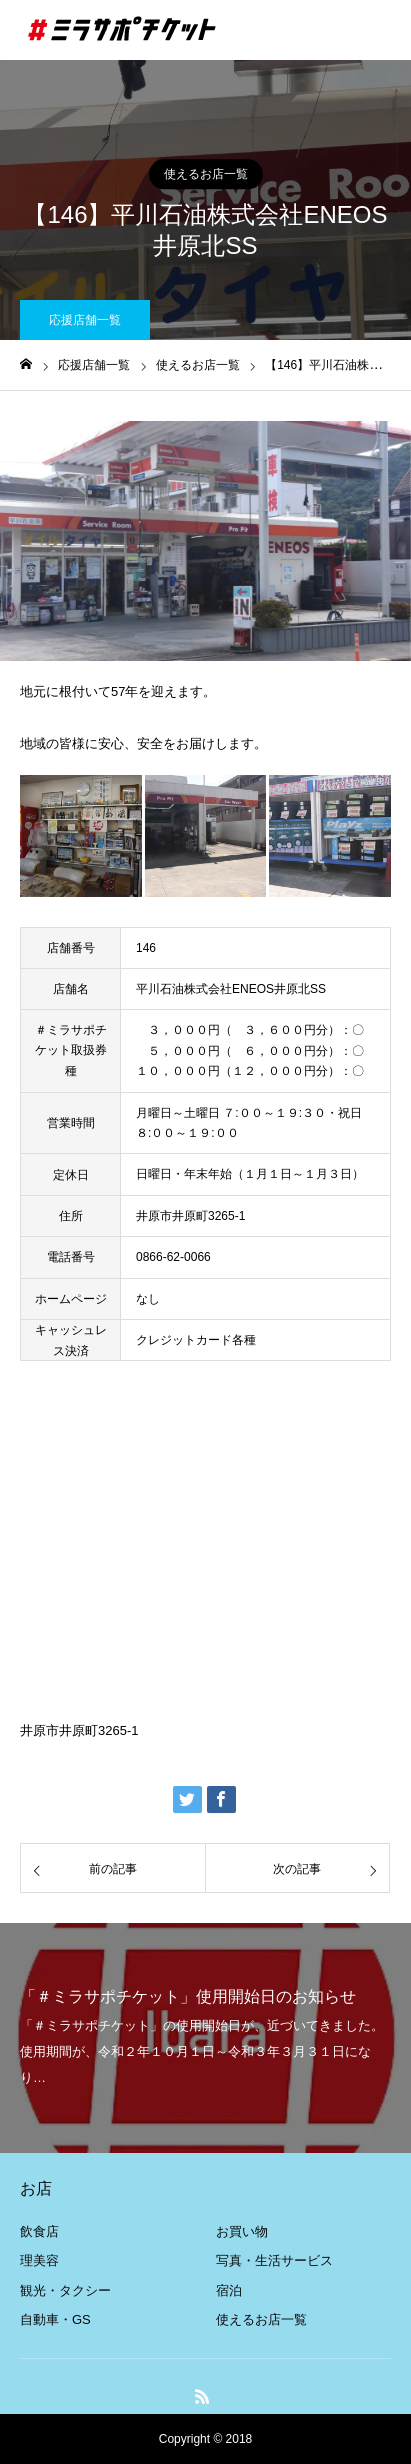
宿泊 (229, 2290)
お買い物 (242, 2231)
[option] (205, 541)
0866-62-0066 (173, 1257)
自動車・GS (55, 2319)
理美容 (39, 2260)
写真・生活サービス (274, 2260)
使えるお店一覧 (206, 174)
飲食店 (39, 2231)
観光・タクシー (65, 2290)
